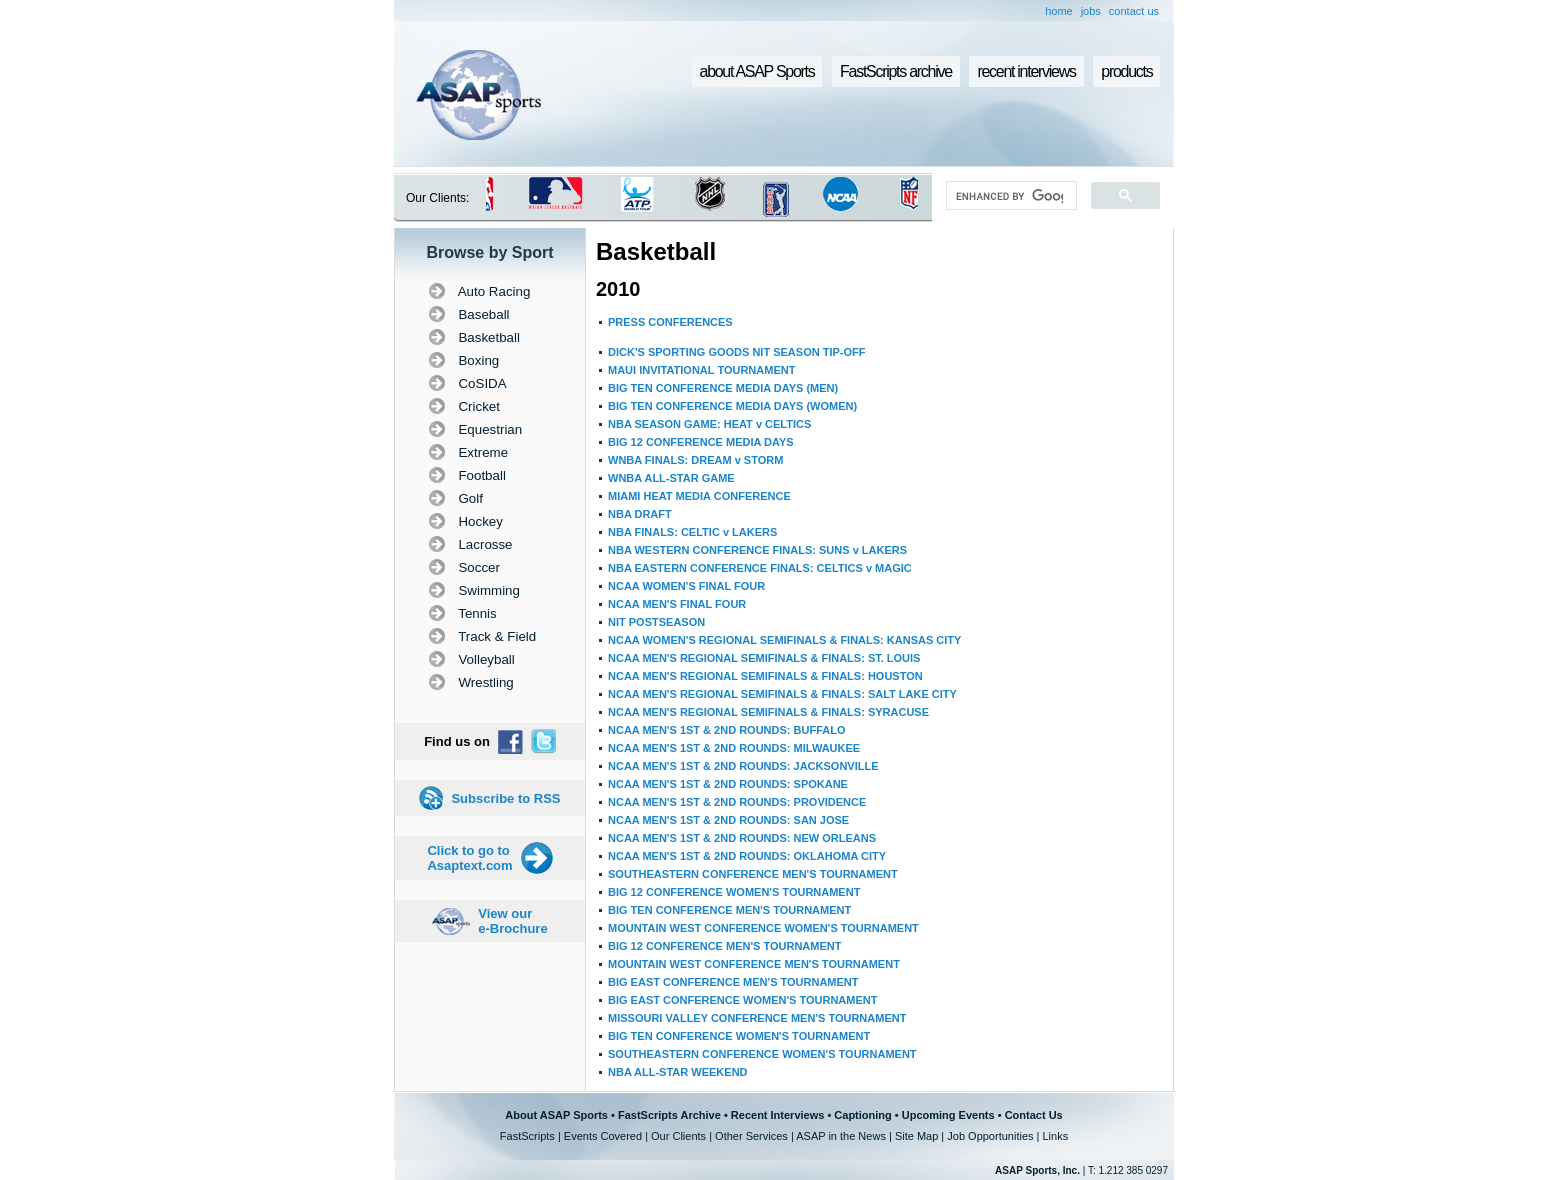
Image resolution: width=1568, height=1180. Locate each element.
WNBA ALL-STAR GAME (671, 478)
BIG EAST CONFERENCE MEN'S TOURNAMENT (733, 982)
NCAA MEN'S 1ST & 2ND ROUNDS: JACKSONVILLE (743, 766)
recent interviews (1026, 71)
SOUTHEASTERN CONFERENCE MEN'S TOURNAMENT (753, 874)
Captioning (862, 1115)
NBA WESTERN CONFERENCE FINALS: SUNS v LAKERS (757, 550)
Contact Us (1034, 1115)
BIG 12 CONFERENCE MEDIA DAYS (701, 442)
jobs (1091, 11)
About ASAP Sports (556, 1115)
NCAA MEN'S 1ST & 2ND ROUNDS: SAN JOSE (728, 820)
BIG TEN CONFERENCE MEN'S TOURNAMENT (729, 910)
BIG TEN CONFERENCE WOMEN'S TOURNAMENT (739, 1036)
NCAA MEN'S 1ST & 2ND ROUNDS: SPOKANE (728, 784)
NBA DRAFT (640, 514)
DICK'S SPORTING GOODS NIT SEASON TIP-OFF (736, 352)
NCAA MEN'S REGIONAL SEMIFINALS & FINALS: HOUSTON (765, 676)
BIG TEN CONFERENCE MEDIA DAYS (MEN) (723, 388)
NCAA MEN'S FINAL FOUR (677, 604)
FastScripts (527, 1136)
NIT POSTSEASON (656, 622)
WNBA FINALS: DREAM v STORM (695, 460)
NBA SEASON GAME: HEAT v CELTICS (709, 424)
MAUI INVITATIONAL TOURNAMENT (701, 370)
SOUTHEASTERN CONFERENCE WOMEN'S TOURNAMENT (762, 1054)
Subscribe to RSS (505, 798)
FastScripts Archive (669, 1115)
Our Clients (678, 1136)
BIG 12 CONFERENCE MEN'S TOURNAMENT (724, 946)
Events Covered (603, 1136)
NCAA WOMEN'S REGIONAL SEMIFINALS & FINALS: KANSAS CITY (784, 640)
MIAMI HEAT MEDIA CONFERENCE (699, 496)
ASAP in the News (841, 1136)
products (1126, 71)
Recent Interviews (778, 1115)
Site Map (916, 1136)
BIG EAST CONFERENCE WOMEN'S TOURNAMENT (742, 1000)
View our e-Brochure (512, 921)
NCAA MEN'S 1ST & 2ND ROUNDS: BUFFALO (727, 730)
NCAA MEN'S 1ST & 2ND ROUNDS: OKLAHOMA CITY (747, 856)
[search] (1009, 196)
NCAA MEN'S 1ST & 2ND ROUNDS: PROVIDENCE (737, 802)
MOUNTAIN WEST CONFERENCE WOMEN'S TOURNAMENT (763, 928)
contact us (1134, 11)
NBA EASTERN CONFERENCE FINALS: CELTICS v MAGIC (760, 568)
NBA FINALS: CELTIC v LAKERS (692, 532)
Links (1055, 1136)
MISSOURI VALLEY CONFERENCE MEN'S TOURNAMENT (757, 1018)
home (1059, 11)
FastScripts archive (896, 71)
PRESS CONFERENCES (670, 322)
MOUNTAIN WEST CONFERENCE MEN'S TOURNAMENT (754, 964)
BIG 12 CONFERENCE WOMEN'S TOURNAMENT (734, 892)
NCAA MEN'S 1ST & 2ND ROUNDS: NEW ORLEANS (742, 838)
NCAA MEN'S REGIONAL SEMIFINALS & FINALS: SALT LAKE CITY (782, 694)
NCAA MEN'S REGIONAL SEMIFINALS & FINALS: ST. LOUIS (764, 658)
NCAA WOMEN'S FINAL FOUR (686, 586)
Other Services (751, 1136)
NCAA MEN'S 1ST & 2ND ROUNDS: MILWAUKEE (734, 748)
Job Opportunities (990, 1136)
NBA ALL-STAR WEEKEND (678, 1072)
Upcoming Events (948, 1115)
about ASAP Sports (757, 71)
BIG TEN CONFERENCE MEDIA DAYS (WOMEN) (732, 406)
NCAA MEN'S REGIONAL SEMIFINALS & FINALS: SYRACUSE (768, 712)
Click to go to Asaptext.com (469, 858)
